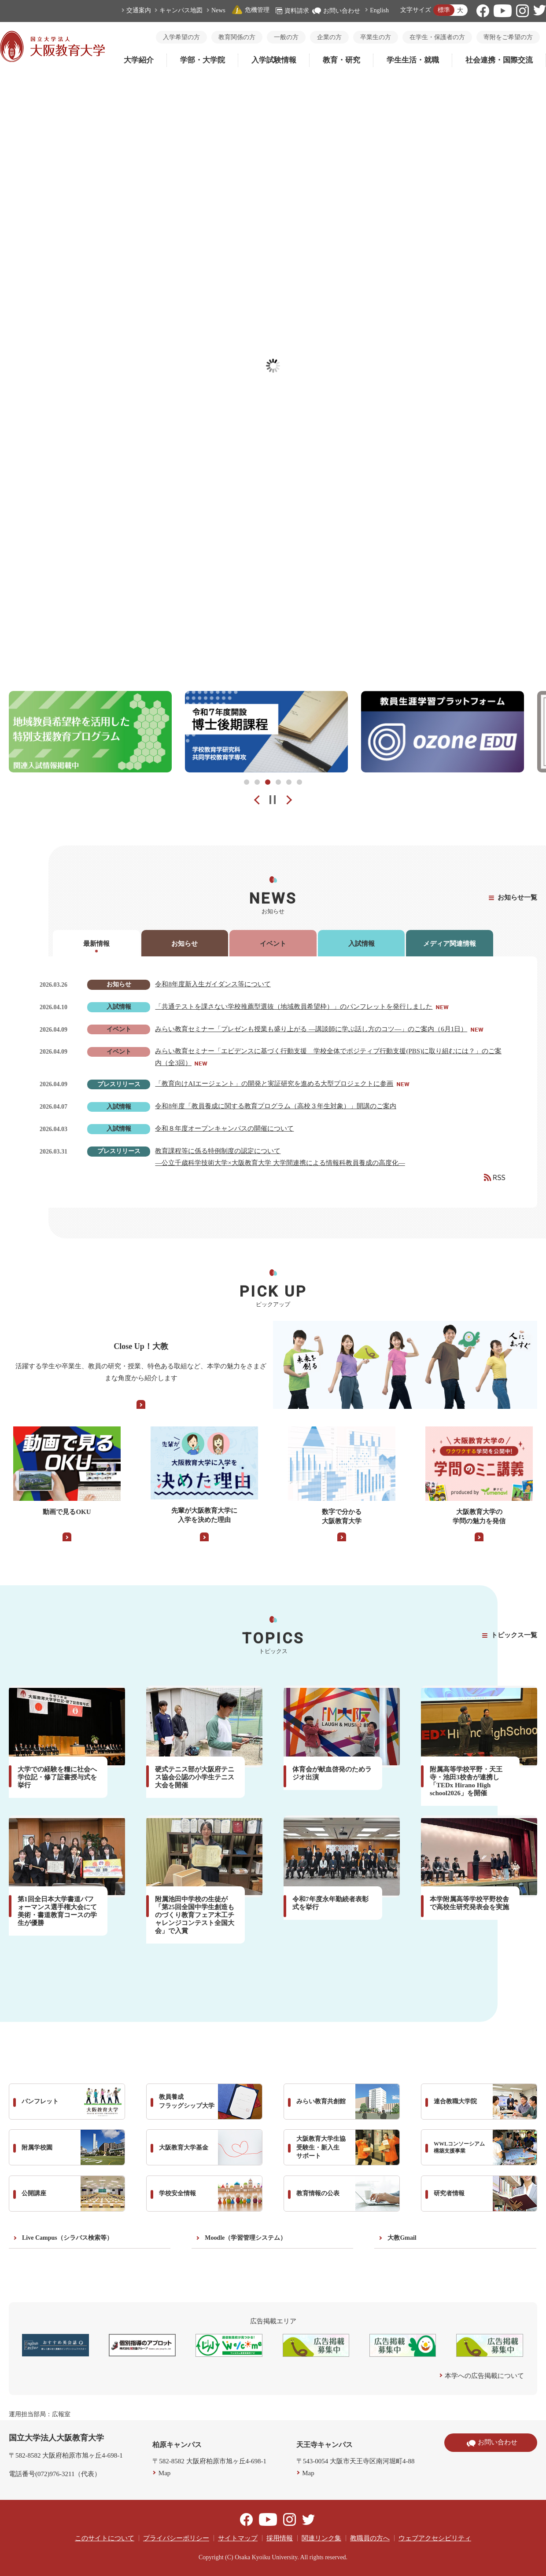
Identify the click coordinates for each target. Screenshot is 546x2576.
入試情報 (361, 943)
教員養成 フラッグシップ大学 (210, 2101)
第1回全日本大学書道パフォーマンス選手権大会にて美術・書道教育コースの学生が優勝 (57, 1911)
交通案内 (138, 10)
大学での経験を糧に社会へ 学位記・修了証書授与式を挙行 (60, 1777)
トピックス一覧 (514, 1635)
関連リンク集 (321, 2538)
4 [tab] (278, 782)
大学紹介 (139, 60)
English (379, 10)
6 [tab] (299, 782)
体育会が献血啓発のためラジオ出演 (332, 1773)
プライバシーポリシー (176, 2538)
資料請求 (292, 10)
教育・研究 (341, 60)
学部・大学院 (202, 60)
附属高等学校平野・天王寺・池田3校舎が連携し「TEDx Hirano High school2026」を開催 (466, 1781)
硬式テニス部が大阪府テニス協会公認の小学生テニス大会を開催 (194, 1777)
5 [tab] (288, 782)
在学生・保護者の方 (437, 37)
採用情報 (279, 2538)
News (218, 10)
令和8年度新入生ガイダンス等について (213, 984)
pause (273, 800)
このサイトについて (104, 2538)
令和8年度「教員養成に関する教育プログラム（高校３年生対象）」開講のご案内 (275, 1106)
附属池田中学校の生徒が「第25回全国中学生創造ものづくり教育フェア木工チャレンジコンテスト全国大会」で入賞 (194, 1915)
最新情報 (96, 943)
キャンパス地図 (181, 10)
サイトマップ (238, 2538)
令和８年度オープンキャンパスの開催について (224, 1128)
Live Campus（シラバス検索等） (67, 2237)
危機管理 (250, 10)
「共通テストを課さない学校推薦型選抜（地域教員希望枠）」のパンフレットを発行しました (293, 1006)
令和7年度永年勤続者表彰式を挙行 (330, 1903)
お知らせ (184, 943)
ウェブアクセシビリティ (434, 2538)
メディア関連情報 (449, 943)
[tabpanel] (90, 731)
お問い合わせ (336, 10)
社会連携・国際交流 (499, 60)
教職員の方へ (370, 2538)
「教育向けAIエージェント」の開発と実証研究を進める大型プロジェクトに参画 (274, 1083)
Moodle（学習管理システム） (245, 2237)
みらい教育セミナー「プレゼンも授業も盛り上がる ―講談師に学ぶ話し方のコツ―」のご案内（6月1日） (311, 1029)
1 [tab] (246, 782)
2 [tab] (257, 782)
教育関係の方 (236, 37)
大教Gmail (401, 2237)
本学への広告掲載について (484, 2375)
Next (295, 800)
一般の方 (286, 37)
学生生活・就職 (413, 60)
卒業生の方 (375, 37)
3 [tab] (267, 782)
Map (165, 2473)
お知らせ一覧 (517, 897)
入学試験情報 (273, 60)
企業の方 (329, 37)
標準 (444, 10)
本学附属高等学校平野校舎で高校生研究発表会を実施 (469, 1903)
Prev (251, 800)
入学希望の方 (181, 37)
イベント (273, 943)
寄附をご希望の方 (508, 37)
